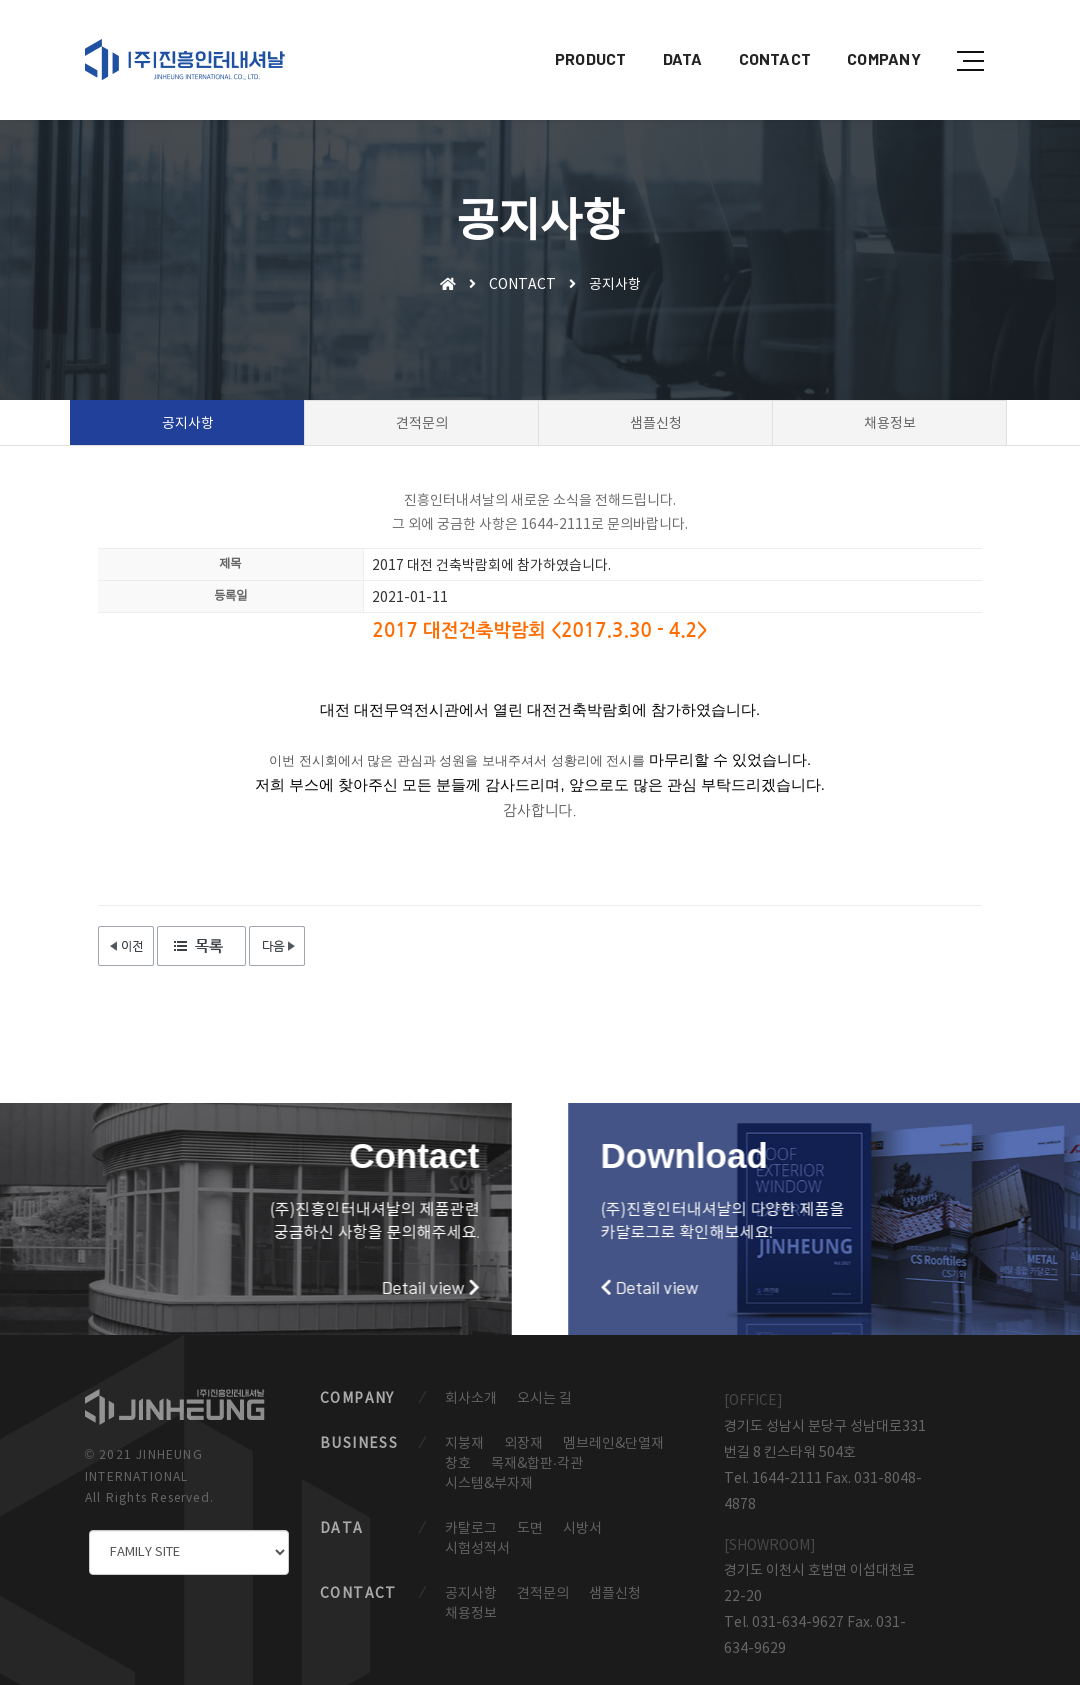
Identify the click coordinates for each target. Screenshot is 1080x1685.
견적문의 (543, 1594)
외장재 (523, 1444)
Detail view (196, 1287)
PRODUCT (578, 35)
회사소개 (471, 1399)
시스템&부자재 (489, 1484)
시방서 (582, 1529)
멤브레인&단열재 (613, 1444)
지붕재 (464, 1444)
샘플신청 (615, 1594)
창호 (458, 1464)
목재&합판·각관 (537, 1464)
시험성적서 (477, 1549)
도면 (530, 1529)
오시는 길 (544, 1399)
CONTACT (761, 35)
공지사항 (471, 1594)
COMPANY (871, 35)
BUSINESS (359, 1444)
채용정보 (471, 1614)
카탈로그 (471, 1529)
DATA (669, 35)
